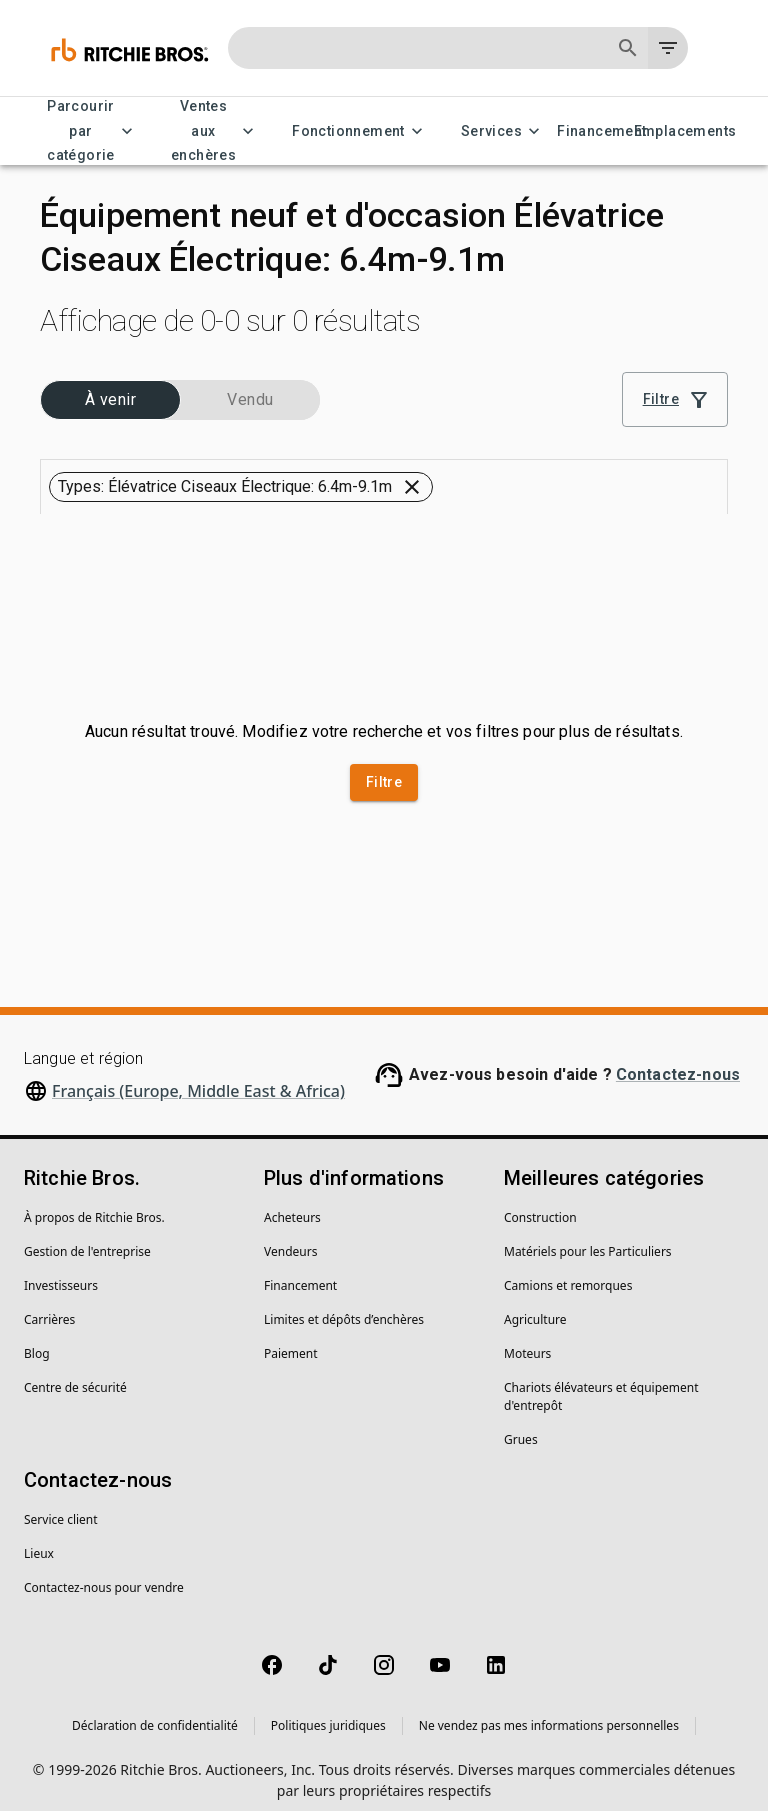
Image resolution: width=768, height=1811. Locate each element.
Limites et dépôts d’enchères (344, 1305)
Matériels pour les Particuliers (588, 1237)
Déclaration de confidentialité (155, 1711)
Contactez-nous (678, 1060)
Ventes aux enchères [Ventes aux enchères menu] (215, 131)
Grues (521, 1425)
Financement (602, 131)
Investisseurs (61, 1271)
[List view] (704, 441)
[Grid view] (657, 441)
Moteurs (527, 1339)
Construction (540, 1203)
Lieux (39, 1539)
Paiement (291, 1339)
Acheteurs (292, 1203)
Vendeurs (290, 1237)
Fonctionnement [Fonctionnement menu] (360, 131)
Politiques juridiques (328, 1711)
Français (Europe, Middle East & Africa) (198, 1077)
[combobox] (470, 441)
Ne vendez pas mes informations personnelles (549, 1711)
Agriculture (535, 1305)
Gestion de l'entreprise (87, 1237)
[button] (99, 389)
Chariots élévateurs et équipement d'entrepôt (601, 1382)
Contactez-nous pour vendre (104, 1573)
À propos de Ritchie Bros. (94, 1203)
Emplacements (685, 131)
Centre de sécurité (75, 1373)
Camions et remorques (568, 1271)
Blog (37, 1339)
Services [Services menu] (503, 131)
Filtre (384, 768)
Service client (61, 1505)
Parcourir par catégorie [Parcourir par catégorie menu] (93, 131)
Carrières (49, 1305)
